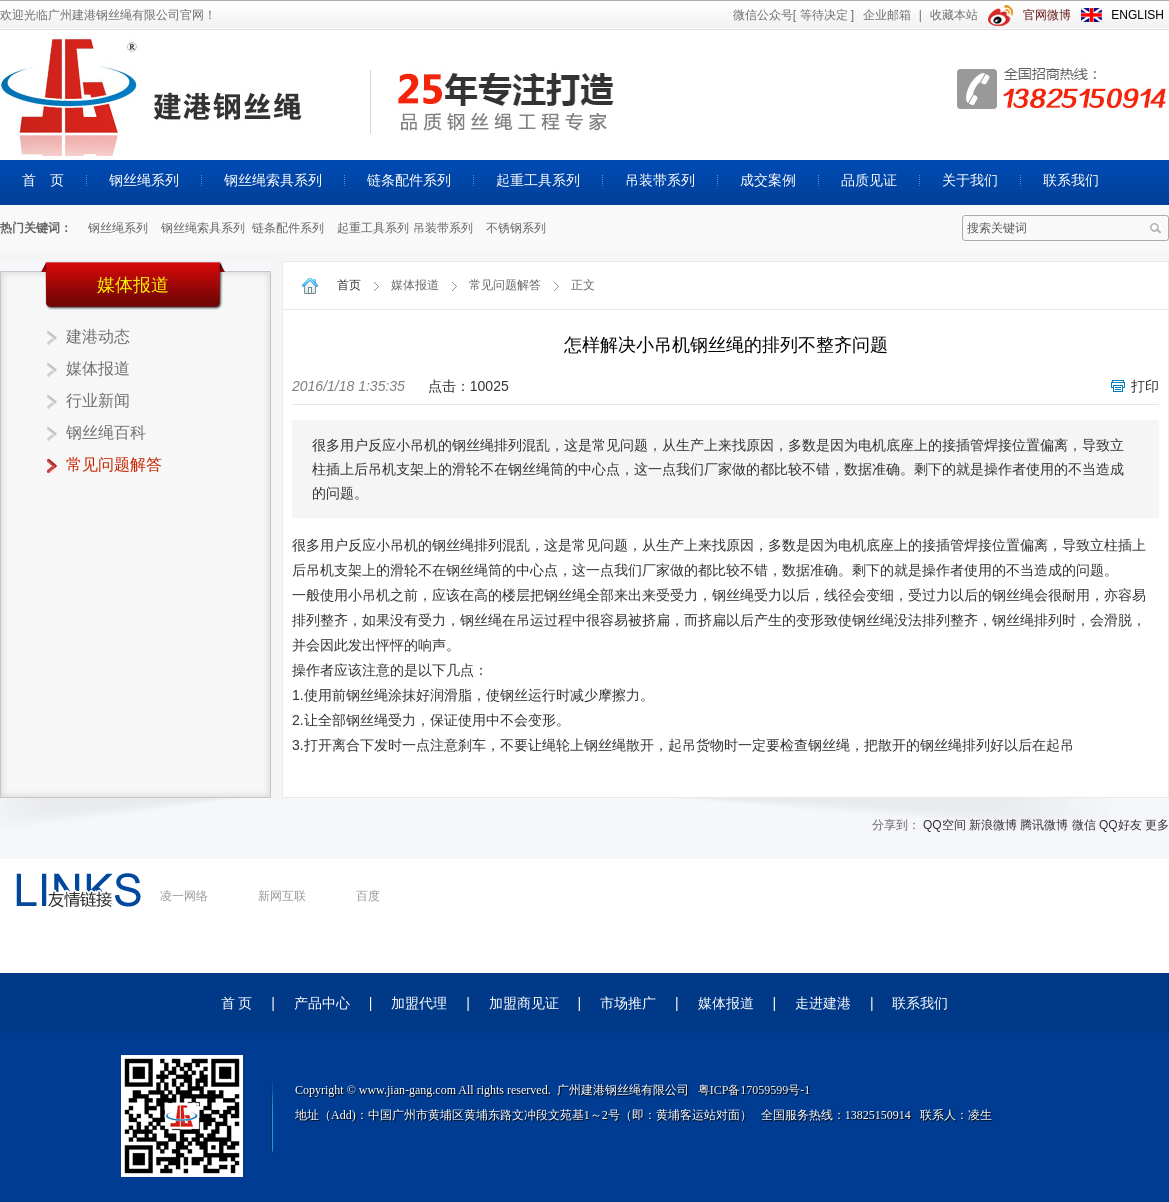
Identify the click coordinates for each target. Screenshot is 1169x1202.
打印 (1145, 386)
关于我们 (970, 180)
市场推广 (628, 1003)
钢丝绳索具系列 (273, 180)
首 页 (43, 180)
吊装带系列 (660, 180)
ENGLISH (1137, 15)
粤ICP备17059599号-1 (754, 1090)
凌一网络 (184, 896)
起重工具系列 (538, 180)
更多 (1157, 825)
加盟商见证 (524, 1003)
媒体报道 (98, 368)
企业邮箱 (887, 15)
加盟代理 (419, 1003)
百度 (368, 896)
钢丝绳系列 (144, 180)
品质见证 (869, 180)
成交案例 (768, 180)
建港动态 (98, 336)
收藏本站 (954, 15)
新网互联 (282, 896)
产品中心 (322, 1003)
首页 (349, 285)
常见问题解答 (114, 464)
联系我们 (1071, 180)
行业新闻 (98, 400)
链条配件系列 (409, 180)
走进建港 (823, 1003)
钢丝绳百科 (106, 432)
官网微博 (1047, 15)
